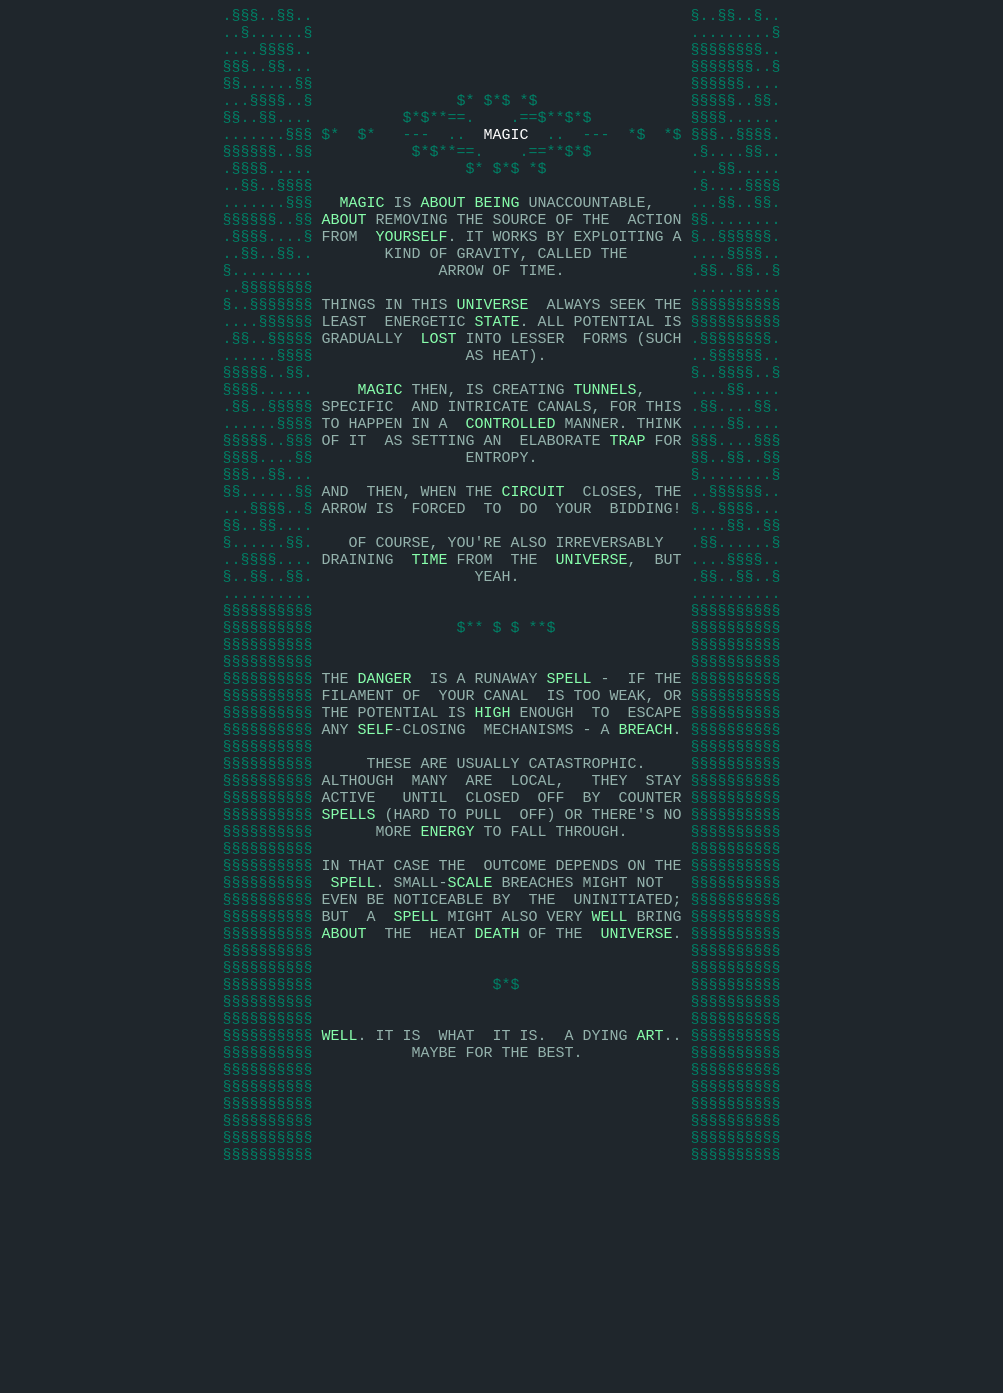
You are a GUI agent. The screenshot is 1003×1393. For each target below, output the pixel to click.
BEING (497, 238)
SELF (375, 858)
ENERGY (447, 978)
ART (650, 1218)
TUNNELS (605, 458)
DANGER (384, 798)
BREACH (646, 858)
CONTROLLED (510, 498)
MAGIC (505, 158)
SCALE (470, 1038)
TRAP (627, 518)
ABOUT (442, 238)
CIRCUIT (532, 578)
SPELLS (348, 958)
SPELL (569, 798)
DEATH (496, 1098)
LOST (438, 398)
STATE (496, 378)
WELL (610, 1078)
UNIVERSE (492, 358)
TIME (429, 658)
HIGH (492, 838)
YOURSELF (411, 278)
